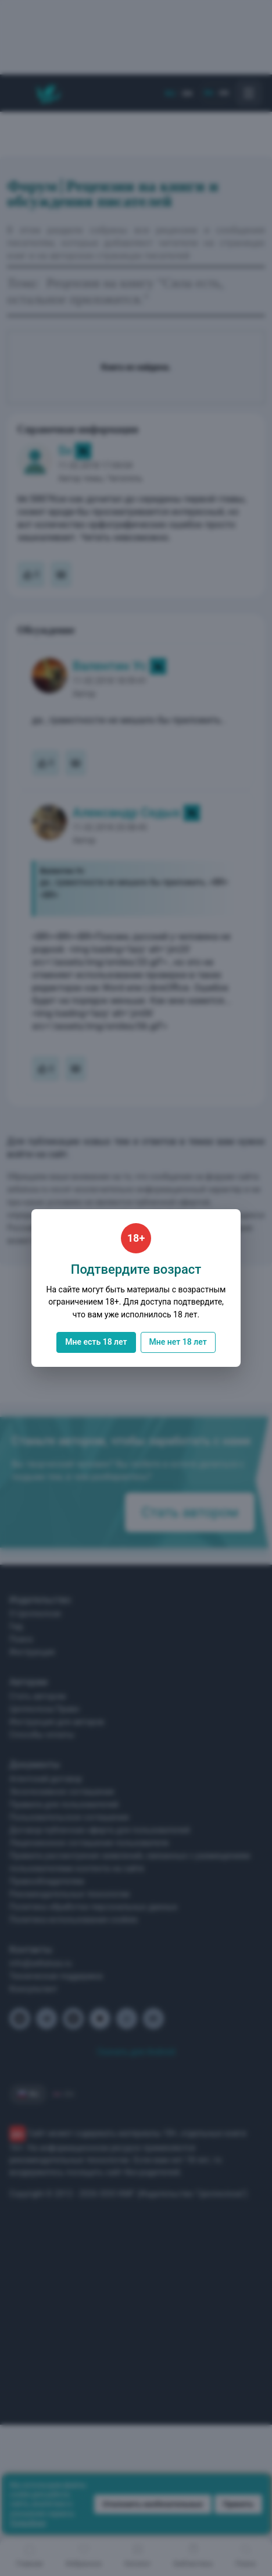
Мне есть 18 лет (96, 1341)
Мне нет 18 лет (178, 1341)
